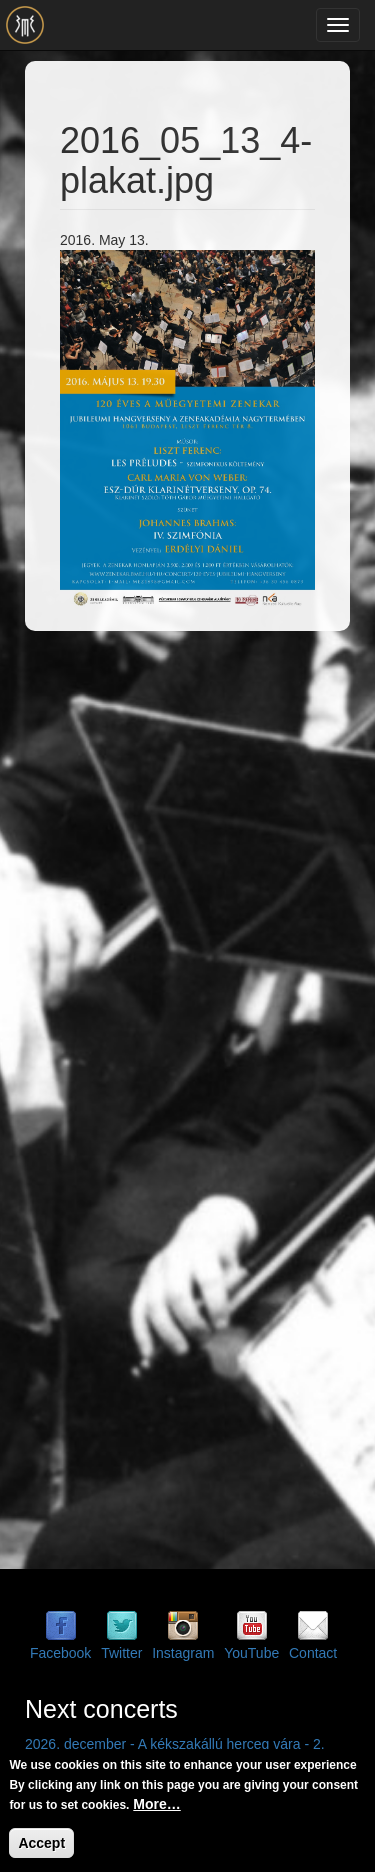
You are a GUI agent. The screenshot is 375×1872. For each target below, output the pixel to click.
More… (156, 1804)
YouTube (251, 1653)
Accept (41, 1843)
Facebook (60, 1653)
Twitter (121, 1653)
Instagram (183, 1653)
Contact (313, 1653)
